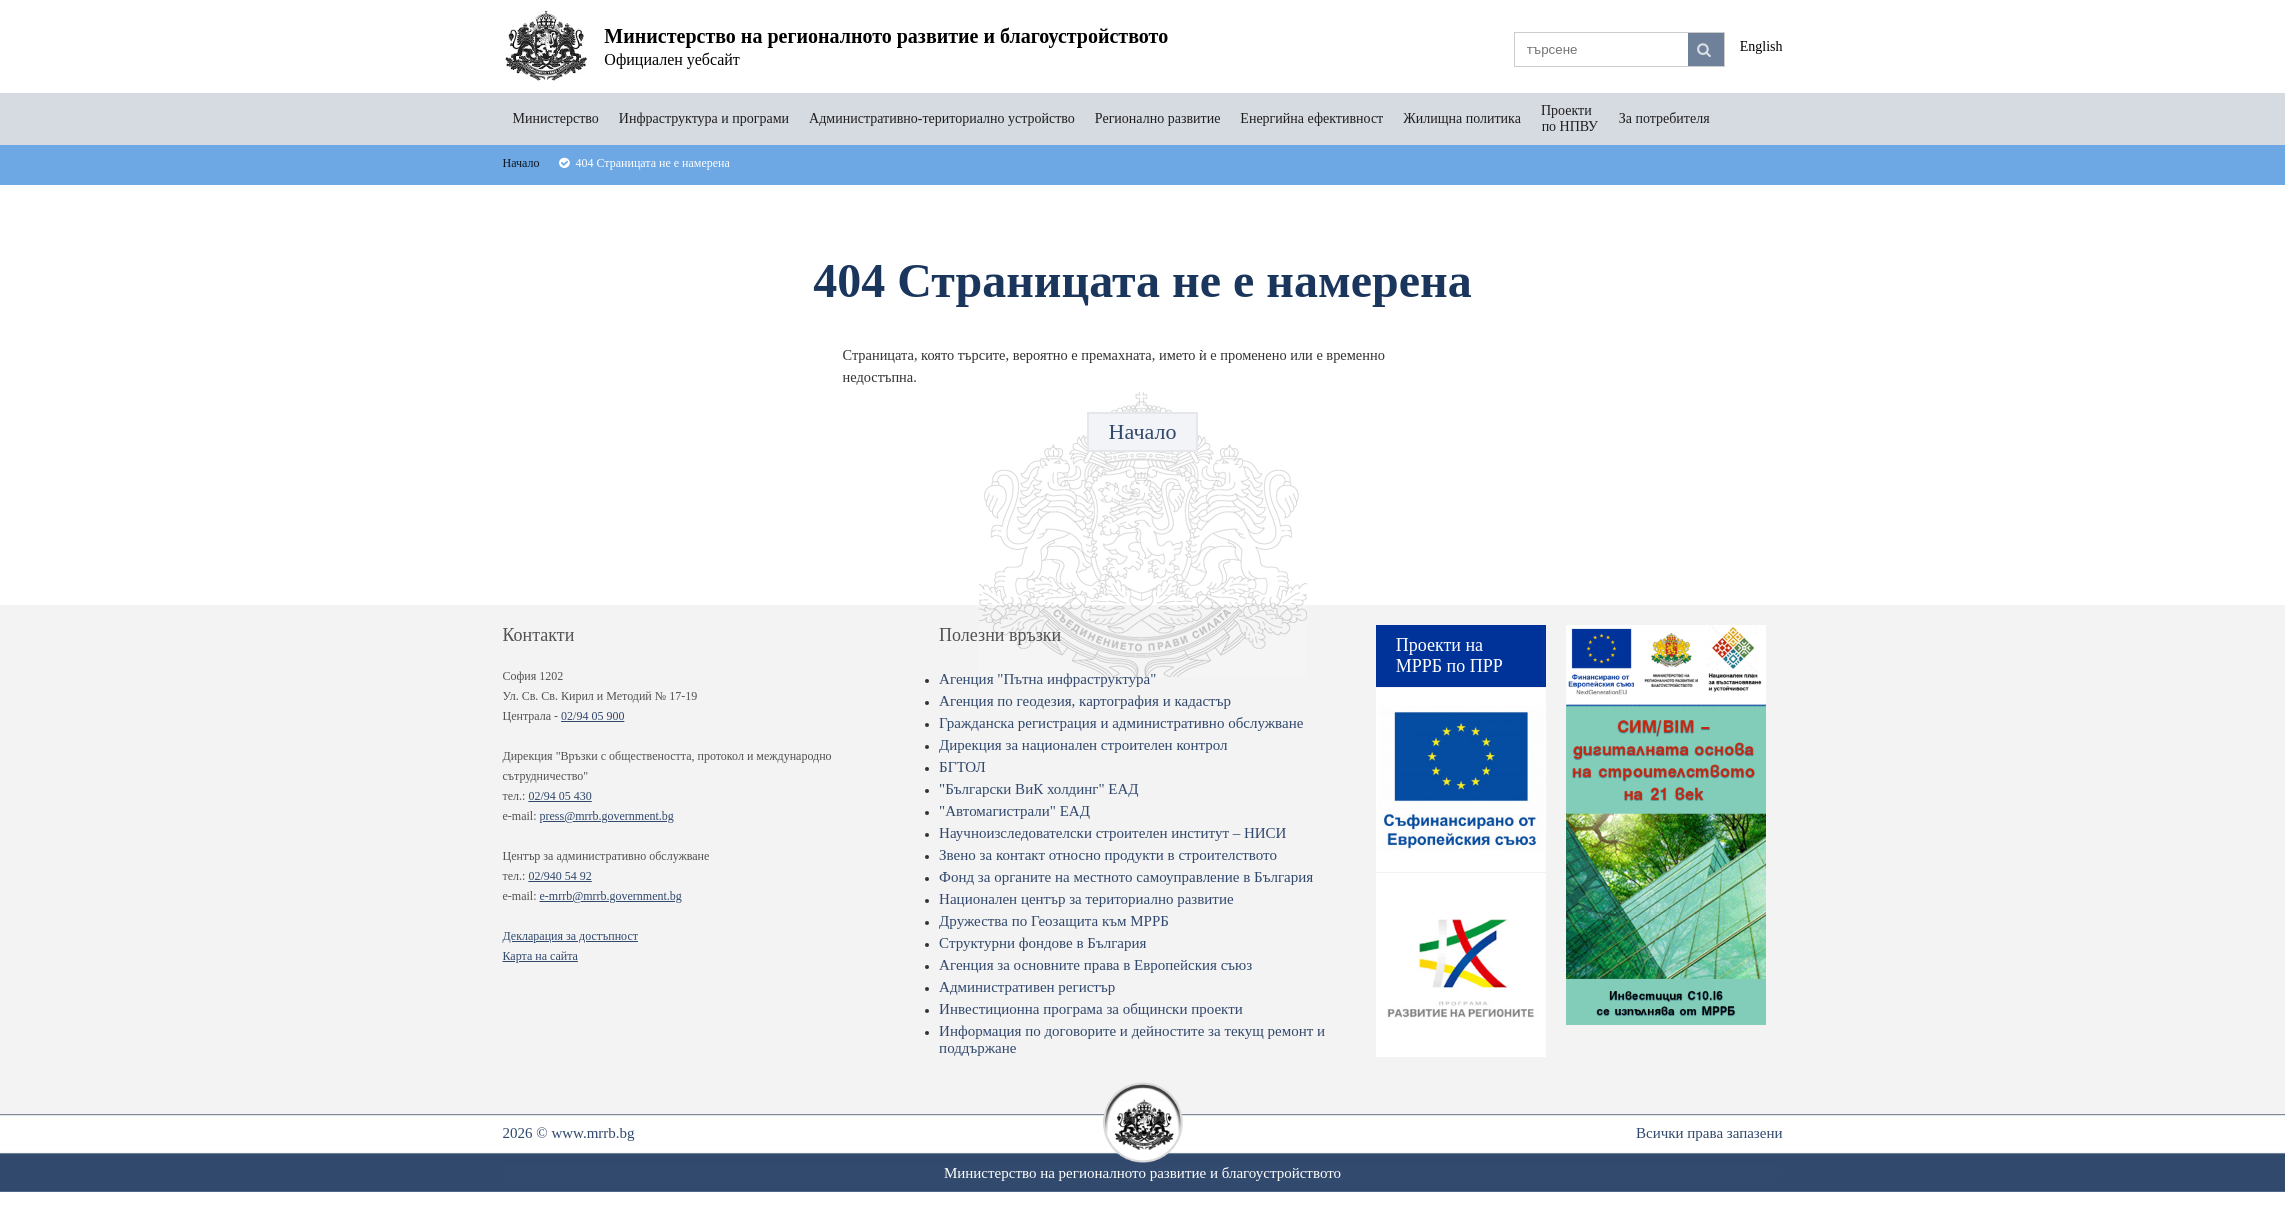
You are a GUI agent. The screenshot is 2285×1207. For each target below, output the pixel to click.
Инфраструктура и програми (704, 118)
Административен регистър (1027, 987)
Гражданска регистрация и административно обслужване (1121, 723)
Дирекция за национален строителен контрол (1083, 745)
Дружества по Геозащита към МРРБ (1054, 921)
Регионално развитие (1158, 118)
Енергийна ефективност (1311, 118)
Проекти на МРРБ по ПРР (1449, 655)
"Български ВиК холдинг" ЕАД (1038, 789)
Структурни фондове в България (1042, 943)
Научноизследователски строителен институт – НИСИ (1112, 833)
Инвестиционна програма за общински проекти (1091, 1009)
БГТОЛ (962, 767)
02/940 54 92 (559, 876)
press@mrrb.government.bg (606, 816)
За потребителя (1664, 118)
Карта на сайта (540, 956)
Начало (1143, 431)
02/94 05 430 (559, 796)
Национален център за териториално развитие (1086, 899)
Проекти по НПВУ (1570, 118)
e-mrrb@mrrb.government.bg (610, 896)
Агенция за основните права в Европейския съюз (1095, 965)
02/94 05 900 (592, 716)
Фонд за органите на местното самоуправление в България (1126, 877)
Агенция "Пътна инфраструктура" (1047, 679)
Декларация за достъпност (570, 936)
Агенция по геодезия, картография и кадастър (1085, 701)
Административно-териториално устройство (942, 118)
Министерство (556, 118)
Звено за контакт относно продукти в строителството (1108, 855)
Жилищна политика (1462, 118)
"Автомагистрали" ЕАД (1014, 811)
